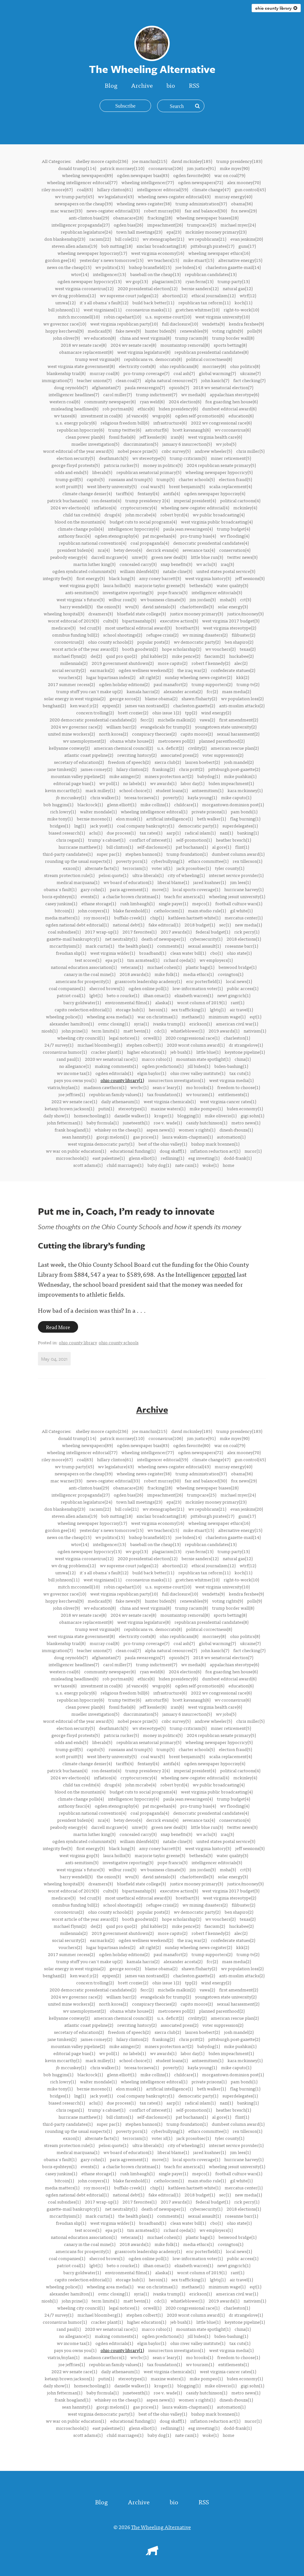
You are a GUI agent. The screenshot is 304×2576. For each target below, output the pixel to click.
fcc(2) (212, 691)
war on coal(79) (229, 175)
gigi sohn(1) (252, 1115)
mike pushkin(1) (240, 776)
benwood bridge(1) (237, 966)
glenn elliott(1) (121, 804)
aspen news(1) (160, 1129)
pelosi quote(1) (113, 875)
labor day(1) (192, 783)
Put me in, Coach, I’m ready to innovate (126, 1211)
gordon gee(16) (60, 260)
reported (224, 1274)
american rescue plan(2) (235, 747)
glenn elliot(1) (142, 1157)
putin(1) (106, 1108)
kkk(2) (242, 677)
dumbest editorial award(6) (229, 408)
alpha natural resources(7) (171, 380)
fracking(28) (160, 217)
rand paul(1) (69, 1058)
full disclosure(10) (180, 323)
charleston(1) (237, 1037)
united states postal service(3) (225, 571)
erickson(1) (200, 1023)
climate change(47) (211, 189)
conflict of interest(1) (151, 839)
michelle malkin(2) (176, 719)
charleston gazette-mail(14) (233, 267)
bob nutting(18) (116, 245)
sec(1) (225, 924)
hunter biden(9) (160, 330)
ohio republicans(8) (179, 366)
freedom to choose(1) (238, 1087)
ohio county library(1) (122, 1080)
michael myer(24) (238, 224)
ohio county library (276, 8)
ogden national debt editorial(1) (77, 924)
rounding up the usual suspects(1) (78, 860)
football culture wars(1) (238, 903)
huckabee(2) (241, 655)
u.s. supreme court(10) (168, 316)
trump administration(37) (201, 203)
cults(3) (110, 620)
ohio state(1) (239, 952)
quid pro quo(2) (121, 655)
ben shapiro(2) (239, 641)
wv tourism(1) (200, 1094)
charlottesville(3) (197, 606)
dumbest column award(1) (238, 853)
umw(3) (139, 556)
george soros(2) (125, 698)
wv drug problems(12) (73, 295)
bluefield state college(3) (141, 613)
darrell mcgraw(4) (109, 556)
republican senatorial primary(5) (148, 472)
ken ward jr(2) (84, 705)
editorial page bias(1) (74, 783)
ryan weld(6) (152, 401)
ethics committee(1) (208, 860)
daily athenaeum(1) (120, 1101)
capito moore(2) (197, 733)
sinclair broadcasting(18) (161, 245)
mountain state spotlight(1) (203, 1058)
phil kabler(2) (154, 655)
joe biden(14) (188, 267)
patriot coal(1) (71, 995)
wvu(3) (132, 606)
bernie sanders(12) (200, 288)
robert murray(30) (162, 210)
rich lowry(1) (63, 811)
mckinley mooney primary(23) (215, 231)
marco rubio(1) (157, 1058)
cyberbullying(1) (167, 860)
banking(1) (248, 832)
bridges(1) (60, 825)
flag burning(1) (245, 818)
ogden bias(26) (128, 224)
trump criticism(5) (188, 457)
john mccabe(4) (140, 514)
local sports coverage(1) (196, 889)
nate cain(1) (186, 1164)
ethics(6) (146, 408)
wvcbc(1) (139, 1087)
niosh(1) (49, 1030)
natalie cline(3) (177, 571)
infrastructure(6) (170, 422)
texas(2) (247, 648)
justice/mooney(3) (245, 613)
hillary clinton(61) (115, 189)
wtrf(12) (248, 295)
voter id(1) (162, 868)
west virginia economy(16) (157, 252)
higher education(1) (146, 1051)
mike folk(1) (167, 974)
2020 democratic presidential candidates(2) (92, 719)
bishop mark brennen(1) (215, 1143)
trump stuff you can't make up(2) (89, 691)
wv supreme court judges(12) (129, 295)
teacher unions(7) (94, 380)
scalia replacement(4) (230, 486)
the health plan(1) (135, 945)
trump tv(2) (248, 684)
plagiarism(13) (166, 281)
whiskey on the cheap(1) (118, 1129)
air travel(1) (241, 1009)
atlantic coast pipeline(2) (88, 754)
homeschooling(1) (92, 1115)
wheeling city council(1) (81, 1037)
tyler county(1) (229, 868)
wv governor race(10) (64, 323)
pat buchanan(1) (192, 846)
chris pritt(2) (191, 769)
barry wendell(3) (76, 606)
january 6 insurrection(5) (187, 443)
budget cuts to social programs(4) (143, 521)
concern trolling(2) (95, 712)
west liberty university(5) (112, 486)
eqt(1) (255, 1016)
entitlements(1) (233, 1094)
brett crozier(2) (133, 712)
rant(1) (237, 1002)
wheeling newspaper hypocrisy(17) (92, 252)
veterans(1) (132, 966)
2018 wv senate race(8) (83, 344)
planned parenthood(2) (222, 740)
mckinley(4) (245, 507)
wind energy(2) (216, 712)
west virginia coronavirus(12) (84, 288)
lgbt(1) (96, 995)
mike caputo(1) (236, 797)
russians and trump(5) (130, 479)
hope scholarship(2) (181, 648)
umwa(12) (65, 302)
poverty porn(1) (131, 860)
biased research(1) (67, 832)
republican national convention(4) (92, 542)
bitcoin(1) (64, 910)
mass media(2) (236, 691)
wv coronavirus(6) (233, 429)
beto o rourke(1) (123, 995)
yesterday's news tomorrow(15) (111, 260)
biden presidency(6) (178, 408)
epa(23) (173, 231)
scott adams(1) (88, 1164)
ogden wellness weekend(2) (146, 670)
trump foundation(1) (187, 853)
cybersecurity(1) (206, 938)
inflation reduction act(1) (215, 1150)
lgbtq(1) (218, 1009)
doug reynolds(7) (71, 387)
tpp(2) (191, 712)
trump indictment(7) (156, 394)
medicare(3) (63, 627)
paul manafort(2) (170, 684)
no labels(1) (134, 783)
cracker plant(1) (107, 1051)
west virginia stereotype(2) (229, 627)
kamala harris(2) (143, 691)
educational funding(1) (133, 1150)
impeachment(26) (165, 224)
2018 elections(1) (244, 938)
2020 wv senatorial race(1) (111, 1058)
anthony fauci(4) (74, 535)
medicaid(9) (100, 330)
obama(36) (242, 203)
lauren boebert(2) (202, 761)
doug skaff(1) (173, 1150)
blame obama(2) (161, 698)
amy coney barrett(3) (160, 578)
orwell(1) (152, 1037)
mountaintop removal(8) (185, 344)
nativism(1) (255, 1030)
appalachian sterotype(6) (234, 394)
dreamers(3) (100, 613)
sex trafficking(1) (188, 1009)
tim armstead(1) (143, 959)
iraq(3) (227, 564)
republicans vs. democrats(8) (153, 358)
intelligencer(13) (109, 274)
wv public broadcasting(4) (219, 514)
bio (170, 85)
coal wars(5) (153, 486)
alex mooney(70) (244, 182)
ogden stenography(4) (117, 535)
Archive (142, 85)
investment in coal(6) (101, 415)
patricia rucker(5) (121, 465)
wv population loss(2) (242, 698)
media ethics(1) (198, 974)
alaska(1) (164, 1002)
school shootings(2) (122, 634)
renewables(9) (194, 330)
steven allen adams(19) (74, 245)
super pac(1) (109, 853)
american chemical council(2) (123, 747)
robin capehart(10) (122, 316)
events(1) (90, 896)
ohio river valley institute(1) (197, 1073)
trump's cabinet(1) (106, 839)
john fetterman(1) (64, 1122)
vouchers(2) (70, 677)
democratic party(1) (198, 825)
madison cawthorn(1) (105, 1087)
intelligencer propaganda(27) (80, 224)
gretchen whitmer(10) (197, 309)
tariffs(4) (124, 493)
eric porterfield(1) (204, 981)
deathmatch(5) (113, 457)
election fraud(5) (235, 479)
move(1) (160, 889)
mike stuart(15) (198, 260)
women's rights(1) (197, 1129)
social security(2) (69, 670)
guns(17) (247, 245)
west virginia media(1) (231, 1080)
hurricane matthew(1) (80, 846)
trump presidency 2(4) (147, 500)
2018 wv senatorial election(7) (223, 387)
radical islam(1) (200, 832)
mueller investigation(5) (95, 443)
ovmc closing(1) (114, 1023)
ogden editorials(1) (114, 1073)
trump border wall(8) (233, 337)
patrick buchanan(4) (67, 500)
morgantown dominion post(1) (233, 804)
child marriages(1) (125, 1164)
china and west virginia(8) (145, 337)
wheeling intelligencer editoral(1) (154, 811)
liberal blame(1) (173, 882)
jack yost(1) (101, 825)
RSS (194, 85)
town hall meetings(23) (139, 231)
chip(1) (157, 917)
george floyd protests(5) (75, 465)
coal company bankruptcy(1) (145, 825)
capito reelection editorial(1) (83, 1009)
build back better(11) (153, 302)
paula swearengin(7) (145, 387)
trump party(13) (234, 281)
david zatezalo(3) (159, 606)
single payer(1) (173, 903)
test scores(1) (88, 959)
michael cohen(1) (164, 966)
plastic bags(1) (200, 966)
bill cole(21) (127, 238)
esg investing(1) (203, 1157)
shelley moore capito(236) (102, 161)
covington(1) (230, 974)
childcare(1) (186, 804)
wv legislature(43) (116, 196)
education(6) (241, 415)
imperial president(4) (195, 500)
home (228, 1164)
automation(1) (231, 1136)
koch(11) (243, 302)
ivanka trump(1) (169, 1023)
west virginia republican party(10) (124, 323)
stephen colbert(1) (144, 1044)
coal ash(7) (184, 373)
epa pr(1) (114, 959)
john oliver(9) (66, 337)
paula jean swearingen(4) (188, 528)
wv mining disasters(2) (205, 634)
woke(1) (210, 1164)
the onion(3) (109, 606)
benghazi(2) (54, 705)
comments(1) (170, 945)
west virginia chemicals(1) (170, 1101)
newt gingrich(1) (233, 995)
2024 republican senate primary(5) (221, 465)
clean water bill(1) (188, 952)
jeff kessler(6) (152, 436)
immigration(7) (57, 380)
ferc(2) (147, 719)
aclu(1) (96, 832)
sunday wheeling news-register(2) (198, 677)
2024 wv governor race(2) (76, 726)
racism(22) (100, 238)
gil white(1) (241, 910)
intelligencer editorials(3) (217, 592)
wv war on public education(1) (76, 1150)
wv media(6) (193, 394)
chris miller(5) (250, 450)
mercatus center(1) (244, 917)
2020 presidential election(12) (147, 288)
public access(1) (242, 988)
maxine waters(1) (168, 1108)
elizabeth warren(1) (193, 995)
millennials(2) (73, 662)
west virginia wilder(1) (112, 952)
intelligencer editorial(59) (162, 189)
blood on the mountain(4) (80, 521)
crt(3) (245, 599)
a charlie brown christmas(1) (131, 896)
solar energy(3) (233, 606)
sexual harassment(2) (238, 733)
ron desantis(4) (106, 500)
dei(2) (96, 655)
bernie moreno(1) (94, 818)
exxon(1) (72, 868)
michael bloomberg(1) (99, 1044)
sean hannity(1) (77, 1136)
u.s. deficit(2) (170, 747)
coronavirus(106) (165, 168)
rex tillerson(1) (247, 860)
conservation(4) (234, 549)
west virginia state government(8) (81, 366)
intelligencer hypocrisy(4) (133, 528)
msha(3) (228, 599)
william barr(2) (121, 726)
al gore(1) (221, 846)
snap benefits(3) (176, 564)
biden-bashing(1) (231, 1065)
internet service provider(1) (236, 875)
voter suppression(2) (222, 754)
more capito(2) (172, 662)
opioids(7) (179, 387)
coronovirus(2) (69, 641)
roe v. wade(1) (168, 1122)
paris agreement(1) (129, 889)
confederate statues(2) (233, 670)
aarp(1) (173, 832)
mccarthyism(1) (65, 945)
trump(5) (165, 479)
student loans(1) (172, 790)
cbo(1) (216, 952)
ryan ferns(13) (199, 281)
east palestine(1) (109, 1157)
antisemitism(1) (207, 790)
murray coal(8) (104, 373)
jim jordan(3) (203, 599)
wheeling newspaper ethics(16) (219, 252)
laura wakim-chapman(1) (187, 1136)
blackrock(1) (90, 804)
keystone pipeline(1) (245, 1051)
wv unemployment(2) (84, 740)
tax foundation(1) (164, 1094)
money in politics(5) (163, 465)
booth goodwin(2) (140, 648)
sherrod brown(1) (106, 988)
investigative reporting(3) (128, 592)
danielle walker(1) (132, 1115)
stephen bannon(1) (143, 853)
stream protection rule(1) (69, 875)
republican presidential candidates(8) (211, 351)
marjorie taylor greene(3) (160, 585)
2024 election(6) (185, 401)
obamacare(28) (128, 217)
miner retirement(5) (231, 457)
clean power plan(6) (85, 436)
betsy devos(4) (128, 549)
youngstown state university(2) (225, 726)
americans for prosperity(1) (83, 981)
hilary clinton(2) (132, 769)
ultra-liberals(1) (148, 875)
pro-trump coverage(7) (146, 373)
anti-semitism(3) (81, 592)
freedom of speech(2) (129, 761)
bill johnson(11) (63, 309)
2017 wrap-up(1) (101, 931)
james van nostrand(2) (147, 705)
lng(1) (80, 825)
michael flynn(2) (70, 655)
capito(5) (95, 479)
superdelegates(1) (240, 825)
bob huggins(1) (58, 804)
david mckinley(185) (191, 161)
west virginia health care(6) (215, 436)
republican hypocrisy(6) (80, 429)
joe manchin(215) (149, 161)
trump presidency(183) (239, 161)
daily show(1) (56, 1115)
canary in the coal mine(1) (89, 974)
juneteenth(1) (136, 1122)
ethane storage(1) (98, 903)
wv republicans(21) (207, 238)
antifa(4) (171, 493)
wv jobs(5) (226, 443)
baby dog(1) (159, 1164)
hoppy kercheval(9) (64, 330)
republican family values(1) (116, 1094)
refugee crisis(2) (162, 634)
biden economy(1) (245, 1108)
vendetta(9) (213, 323)
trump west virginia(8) (97, 358)
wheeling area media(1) (110, 1016)
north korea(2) (113, 733)
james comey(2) (96, 769)
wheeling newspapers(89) (87, 175)
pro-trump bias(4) (198, 535)
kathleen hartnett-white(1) (194, 917)
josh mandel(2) (239, 761)
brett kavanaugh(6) (191, 429)
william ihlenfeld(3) (139, 571)
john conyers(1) (93, 910)
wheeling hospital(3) (64, 613)
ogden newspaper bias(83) (143, 175)
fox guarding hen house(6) (231, 401)
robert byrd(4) (174, 514)
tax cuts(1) (239, 1073)
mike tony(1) (60, 818)
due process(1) (121, 832)
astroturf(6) (156, 429)
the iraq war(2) (192, 670)
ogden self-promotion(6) (199, 415)
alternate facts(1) (102, 868)
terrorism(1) (135, 868)
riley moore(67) (57, 189)
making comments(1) (116, 1065)
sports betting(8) (230, 344)
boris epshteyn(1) (59, 896)
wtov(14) (80, 274)
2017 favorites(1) (139, 931)
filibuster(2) (243, 634)
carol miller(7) (117, 394)
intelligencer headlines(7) (74, 394)
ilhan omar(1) (156, 995)
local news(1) (239, 981)
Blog (111, 85)
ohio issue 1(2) (166, 712)
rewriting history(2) (136, 754)
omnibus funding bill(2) (75, 634)
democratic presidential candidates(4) (211, 542)
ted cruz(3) (90, 627)
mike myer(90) (234, 168)
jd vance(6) (137, 415)
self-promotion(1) (194, 839)
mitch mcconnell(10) (79, 316)
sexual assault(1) (204, 945)
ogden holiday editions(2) (124, 684)
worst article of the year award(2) (85, 648)
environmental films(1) (128, 1002)
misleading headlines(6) (74, 408)
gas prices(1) (145, 1136)
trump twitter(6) (124, 429)
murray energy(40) (233, 196)
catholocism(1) (169, 910)
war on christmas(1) (157, 1016)
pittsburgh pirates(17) (212, 245)
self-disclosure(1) (154, 846)
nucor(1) (253, 1150)
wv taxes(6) (65, 415)
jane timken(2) (62, 769)
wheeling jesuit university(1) (237, 896)
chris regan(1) (70, 839)
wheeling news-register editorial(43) (174, 196)
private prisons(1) (209, 811)
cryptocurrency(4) (139, 507)
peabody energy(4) (68, 556)
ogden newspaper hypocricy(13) (89, 281)
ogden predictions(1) (162, 1065)
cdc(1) (160, 1030)
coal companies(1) (67, 988)
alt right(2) (150, 677)
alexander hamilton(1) (71, 1023)
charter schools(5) (197, 479)
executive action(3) (179, 620)
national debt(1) (128, 924)
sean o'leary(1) (167, 1087)
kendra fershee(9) (246, 323)
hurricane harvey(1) (244, 889)
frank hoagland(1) (72, 1129)
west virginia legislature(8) (143, 351)
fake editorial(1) (164, 924)
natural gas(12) (238, 288)
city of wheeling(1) (186, 875)
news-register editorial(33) (113, 210)
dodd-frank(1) (238, 1157)
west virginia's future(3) (80, 599)
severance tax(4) (199, 549)
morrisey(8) (214, 366)
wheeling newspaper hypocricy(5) (219, 472)
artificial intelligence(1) (169, 818)
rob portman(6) (118, 408)
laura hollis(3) (116, 585)
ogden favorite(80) (191, 175)
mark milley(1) (100, 790)
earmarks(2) (102, 670)
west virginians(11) (102, 309)
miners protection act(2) (169, 776)
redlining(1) (172, 1157)
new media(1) (248, 924)
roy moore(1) (97, 917)
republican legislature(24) (86, 231)
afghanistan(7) (106, 387)
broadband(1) (152, 952)
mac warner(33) (66, 210)
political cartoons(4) (240, 500)
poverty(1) (173, 797)
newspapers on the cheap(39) (83, 203)
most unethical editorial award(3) (138, 627)
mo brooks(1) (199, 1087)
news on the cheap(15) (69, 267)
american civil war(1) (237, 1023)
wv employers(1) (216, 959)
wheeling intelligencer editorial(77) (82, 182)
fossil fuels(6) (122, 436)
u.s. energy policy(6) (76, 422)
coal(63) (85, 189)
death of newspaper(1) (163, 938)
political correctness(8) (209, 358)
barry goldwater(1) (82, 1002)
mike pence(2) (186, 655)
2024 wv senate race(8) (133, 344)
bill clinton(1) (119, 846)
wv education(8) (100, 337)
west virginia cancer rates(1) (228, 1101)
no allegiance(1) (75, 1065)
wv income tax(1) (74, 1073)
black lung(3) (122, 578)
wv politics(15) (110, 267)
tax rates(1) (151, 832)
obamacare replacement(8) (86, 351)
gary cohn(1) (93, 889)
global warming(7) (217, 373)
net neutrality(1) (121, 938)
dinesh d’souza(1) (236, 1129)
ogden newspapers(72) (200, 182)
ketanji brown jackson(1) (69, 1108)
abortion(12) (174, 295)
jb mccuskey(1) (71, 797)
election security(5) (76, 457)
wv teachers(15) (163, 260)
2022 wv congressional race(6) (221, 422)
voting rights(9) (227, 330)
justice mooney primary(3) (196, 613)
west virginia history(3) (208, 578)
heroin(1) (158, 1009)
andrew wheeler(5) (213, 450)
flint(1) (242, 846)
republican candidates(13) (211, 274)
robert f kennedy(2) (211, 662)
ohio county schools (119, 1342)
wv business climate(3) (162, 599)
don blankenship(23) (64, 238)
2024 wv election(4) (70, 507)
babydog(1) (208, 776)
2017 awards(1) (176, 931)
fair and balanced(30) (206, 210)
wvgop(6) (161, 415)
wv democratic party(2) (197, 641)
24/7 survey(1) (58, 1044)
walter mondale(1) (98, 811)
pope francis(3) (172, 592)
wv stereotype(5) (148, 457)
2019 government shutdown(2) (123, 662)
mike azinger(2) (124, 776)
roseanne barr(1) (241, 945)
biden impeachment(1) (231, 783)
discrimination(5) (140, 443)
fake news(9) (128, 330)
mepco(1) (201, 903)
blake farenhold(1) (131, 910)
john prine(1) (74, 1030)
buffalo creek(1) (130, 917)
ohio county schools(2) (110, 641)
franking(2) (163, 769)
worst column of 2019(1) (202, 1002)
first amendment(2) (238, 719)
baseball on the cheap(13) (155, 274)
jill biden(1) (199, 1065)
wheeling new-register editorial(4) (195, 507)
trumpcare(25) (201, 224)
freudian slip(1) (71, 952)
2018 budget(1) (199, 924)
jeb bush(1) (181, 1051)
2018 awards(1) (135, 974)
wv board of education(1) (128, 882)
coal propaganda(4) (149, 542)
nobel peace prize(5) (137, 450)
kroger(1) (163, 1115)
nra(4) (104, 549)
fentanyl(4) (148, 493)
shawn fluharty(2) (199, 698)
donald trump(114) (77, 168)
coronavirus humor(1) (65, 1051)
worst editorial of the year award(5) (78, 450)
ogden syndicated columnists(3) (84, 571)
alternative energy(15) (240, 260)
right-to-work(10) (241, 309)
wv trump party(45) (74, 196)
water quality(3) (232, 585)
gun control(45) (250, 189)
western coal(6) (64, 401)
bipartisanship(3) (139, 620)
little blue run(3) (207, 556)
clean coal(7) (128, 380)
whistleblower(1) (187, 1030)
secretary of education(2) (79, 761)
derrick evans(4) (162, 549)
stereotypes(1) (132, 1108)
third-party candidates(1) (68, 853)
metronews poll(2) (176, 740)
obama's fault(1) (60, 889)
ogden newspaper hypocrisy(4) (214, 493)
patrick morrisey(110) (122, 168)
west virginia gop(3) (79, 585)
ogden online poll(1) (148, 988)
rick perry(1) (246, 931)
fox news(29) (244, 210)
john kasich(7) (215, 380)
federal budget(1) (213, 931)
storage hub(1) (130, 1009)
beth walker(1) (211, 818)
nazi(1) (226, 832)
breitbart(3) (187, 627)
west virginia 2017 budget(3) (230, 620)
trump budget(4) (233, 528)
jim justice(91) (201, 168)
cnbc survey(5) (176, 450)
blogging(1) (189, 1115)
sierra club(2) (168, 761)
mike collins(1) (155, 804)
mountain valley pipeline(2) (78, 776)
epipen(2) (111, 705)
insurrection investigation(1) (176, 1080)
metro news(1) (245, 1122)
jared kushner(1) (209, 882)
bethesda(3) (200, 585)
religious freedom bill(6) (125, 422)
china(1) (243, 1058)
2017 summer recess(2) (71, 684)
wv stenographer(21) (163, 238)
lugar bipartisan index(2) (110, 677)
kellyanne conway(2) (69, 747)
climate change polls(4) (81, 528)
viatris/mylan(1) (63, 1087)
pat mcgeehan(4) (159, 535)
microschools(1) (72, 1157)
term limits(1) (105, 1030)
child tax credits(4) (81, 514)
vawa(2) (207, 719)
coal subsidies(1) (64, 931)
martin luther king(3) (94, 564)
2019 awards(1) (224, 1030)
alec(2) (240, 662)
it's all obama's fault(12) (104, 302)
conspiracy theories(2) (154, 733)
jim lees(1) (240, 882)
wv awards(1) (163, 783)
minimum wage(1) (227, 1016)
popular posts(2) (153, 641)
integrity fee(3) (57, 578)
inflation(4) (105, 507)
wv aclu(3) (206, 564)
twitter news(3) (242, 556)
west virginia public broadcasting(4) (217, 521)
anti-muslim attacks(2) (241, 705)
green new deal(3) (169, 556)
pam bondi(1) (244, 811)
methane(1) (193, 1016)
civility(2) (197, 747)
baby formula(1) (102, 1122)
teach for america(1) (184, 896)
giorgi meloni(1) (112, 1136)
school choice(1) (135, 790)
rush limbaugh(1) (137, 903)
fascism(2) (214, 655)
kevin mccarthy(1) (63, 790)
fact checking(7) (249, 380)
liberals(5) (102, 472)
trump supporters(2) (212, 684)
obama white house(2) (132, 740)
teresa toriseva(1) (141, 797)
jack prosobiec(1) (193, 868)
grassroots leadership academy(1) (148, 981)
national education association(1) (84, 966)
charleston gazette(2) (194, 705)
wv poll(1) (109, 783)
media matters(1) (62, 917)
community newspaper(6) (110, 401)
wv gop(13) (137, 281)
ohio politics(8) (245, 366)
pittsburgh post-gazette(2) (234, 769)
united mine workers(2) (71, 733)
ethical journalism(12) (214, 295)
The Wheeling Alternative (161, 2527)
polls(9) (254, 330)
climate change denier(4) (87, 493)
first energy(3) (90, 578)
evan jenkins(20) (246, 238)
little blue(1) (208, 1051)
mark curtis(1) (99, 945)
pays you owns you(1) (75, 1080)
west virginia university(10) (222, 316)
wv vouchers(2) (220, 648)
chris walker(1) (105, 797)
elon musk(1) (129, 818)
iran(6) (177, 436)
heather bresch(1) (233, 839)
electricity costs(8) (137, 366)
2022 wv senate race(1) (74, 1101)
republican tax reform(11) (204, 302)
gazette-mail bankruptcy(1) (74, 938)
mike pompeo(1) (206, 1108)
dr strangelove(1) (246, 1044)
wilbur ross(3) (122, 599)
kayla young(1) (202, 797)
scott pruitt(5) (69, 486)
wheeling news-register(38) (144, 203)
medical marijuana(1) (78, 882)
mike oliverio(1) (221, 1115)
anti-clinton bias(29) (89, 217)
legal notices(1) (124, 1037)
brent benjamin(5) (187, 486)
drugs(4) (112, 514)
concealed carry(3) (138, 564)
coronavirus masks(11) (148, 309)
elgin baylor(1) (151, 1073)
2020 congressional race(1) (192, 1037)
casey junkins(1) (61, 903)
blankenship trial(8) (66, 373)
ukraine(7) (250, 373)
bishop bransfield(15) (150, 267)
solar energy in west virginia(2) (74, 698)
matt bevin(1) (136, 1030)
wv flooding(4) (234, 535)
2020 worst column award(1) (196, 1044)
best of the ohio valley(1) (163, 1143)
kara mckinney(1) (245, 790)
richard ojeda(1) (179, 959)
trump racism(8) (191, 337)
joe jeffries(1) (71, 1094)
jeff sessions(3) (249, 578)
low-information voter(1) (198, 988)
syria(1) (141, 1023)
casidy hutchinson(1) (206, 1122)
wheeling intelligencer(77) (147, 182)
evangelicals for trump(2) (165, 726)
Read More (58, 1327)
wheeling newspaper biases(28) (207, 217)
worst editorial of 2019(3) (73, 620)
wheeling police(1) (64, 1016)
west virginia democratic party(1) (101, 1143)
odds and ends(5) (71, 472)
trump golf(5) (69, 479)
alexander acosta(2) (183, 691)
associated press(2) (179, 754)
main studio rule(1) (207, 910)
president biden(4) (75, 549)
